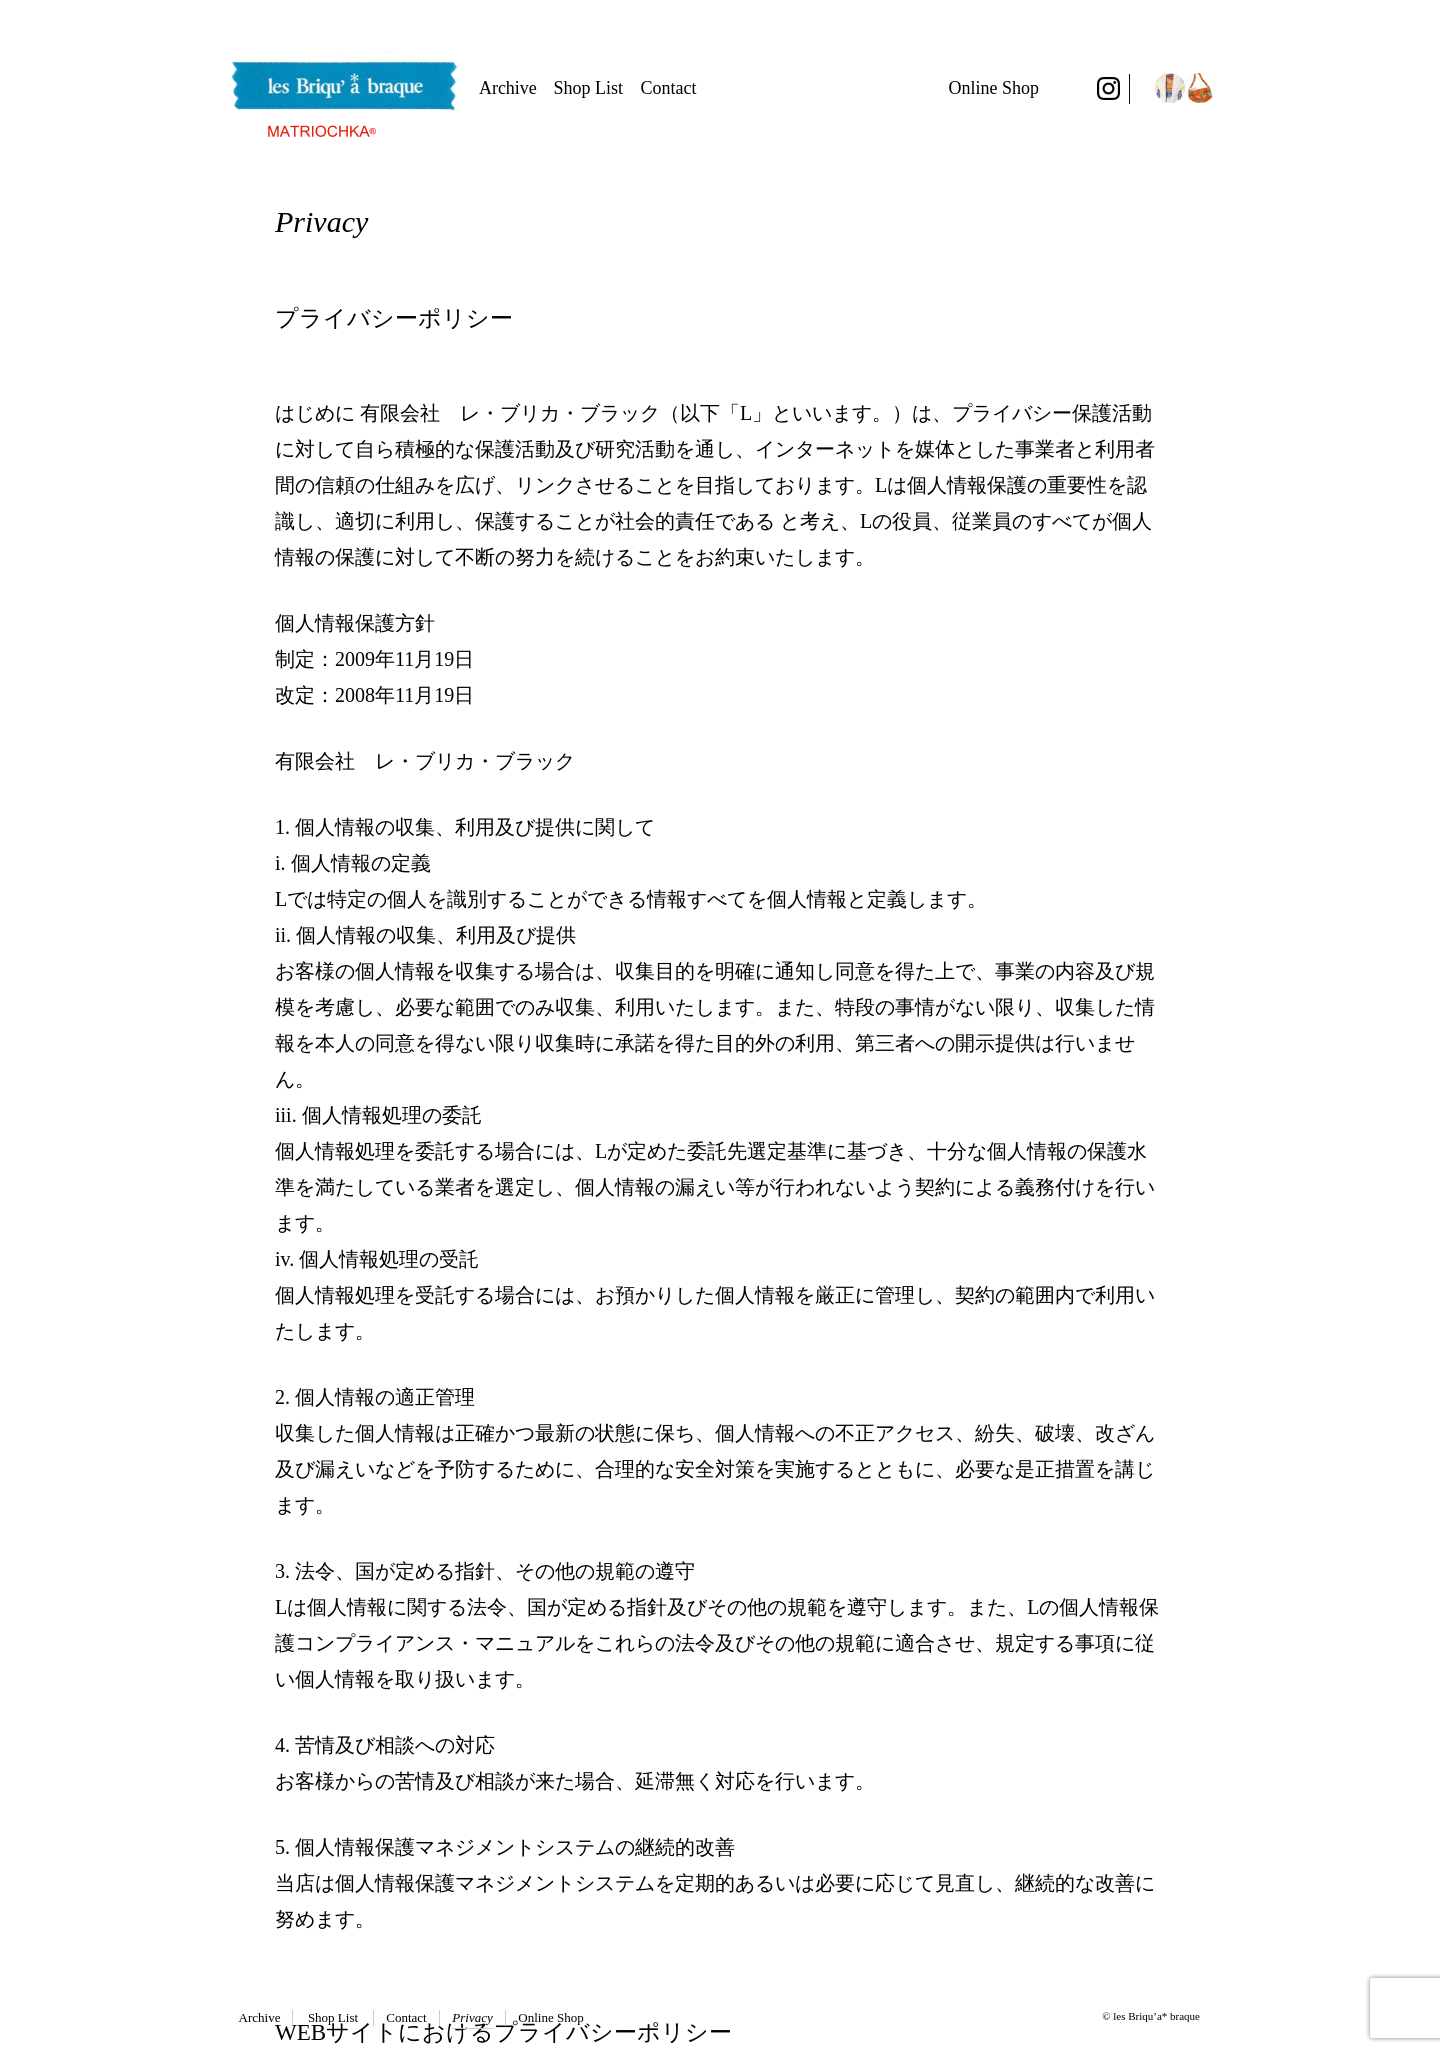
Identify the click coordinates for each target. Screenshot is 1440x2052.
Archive (508, 88)
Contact (669, 88)
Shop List (589, 88)
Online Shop (993, 88)
